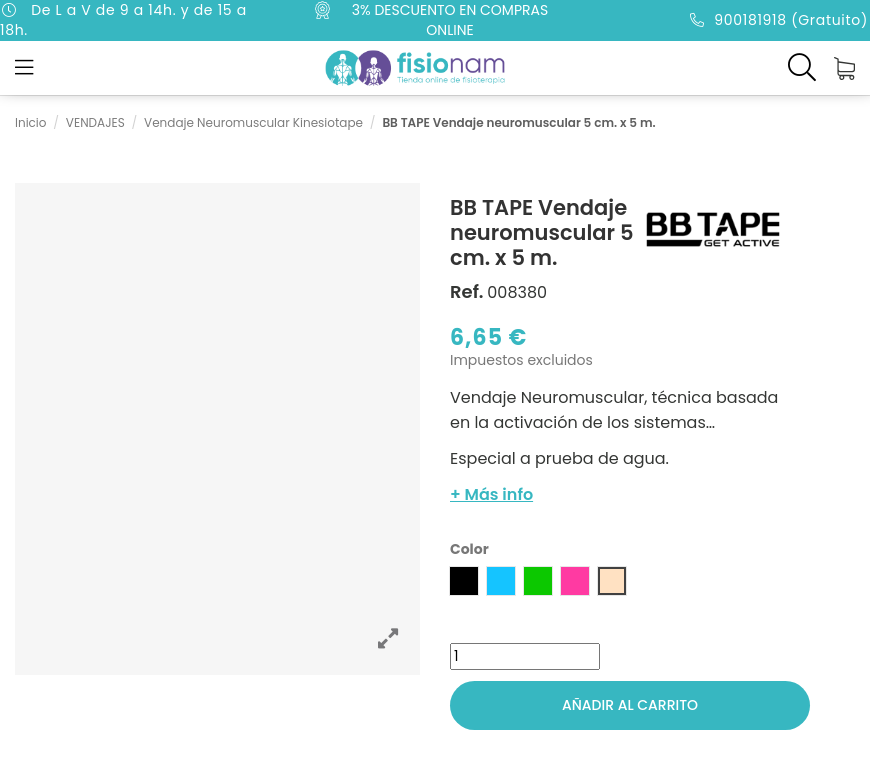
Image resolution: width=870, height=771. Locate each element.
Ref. (467, 292)
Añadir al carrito (630, 705)
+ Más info (491, 494)
